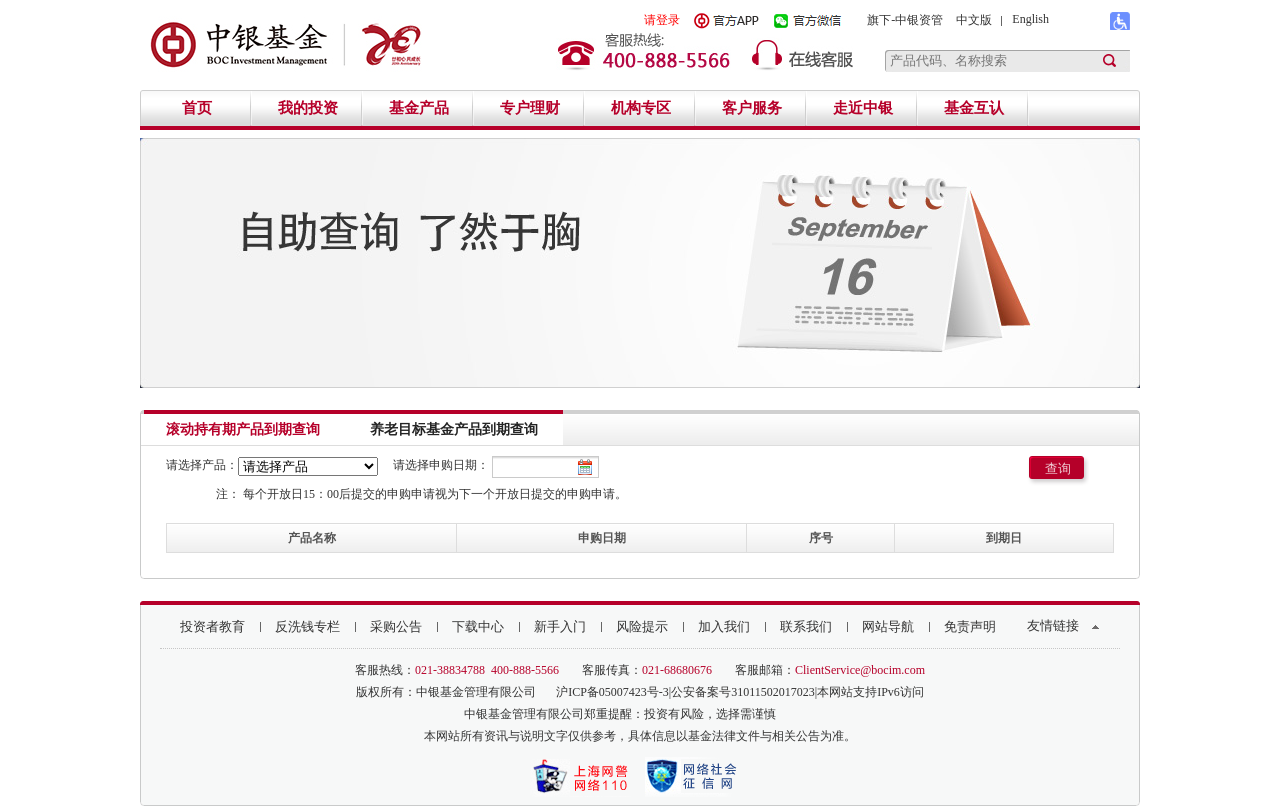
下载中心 (478, 626)
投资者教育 (212, 626)
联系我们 (806, 626)
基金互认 (974, 108)
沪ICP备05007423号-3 (612, 692)
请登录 (662, 20)
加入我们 (724, 626)
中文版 (974, 20)
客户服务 (752, 108)
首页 (197, 108)
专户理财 (530, 108)
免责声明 (970, 626)
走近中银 (863, 108)
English (1030, 19)
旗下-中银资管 (905, 20)
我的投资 (308, 108)
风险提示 (642, 626)
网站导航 (888, 626)
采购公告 (396, 626)
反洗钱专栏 (307, 626)
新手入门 (560, 626)
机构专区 (641, 108)
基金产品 (419, 108)
